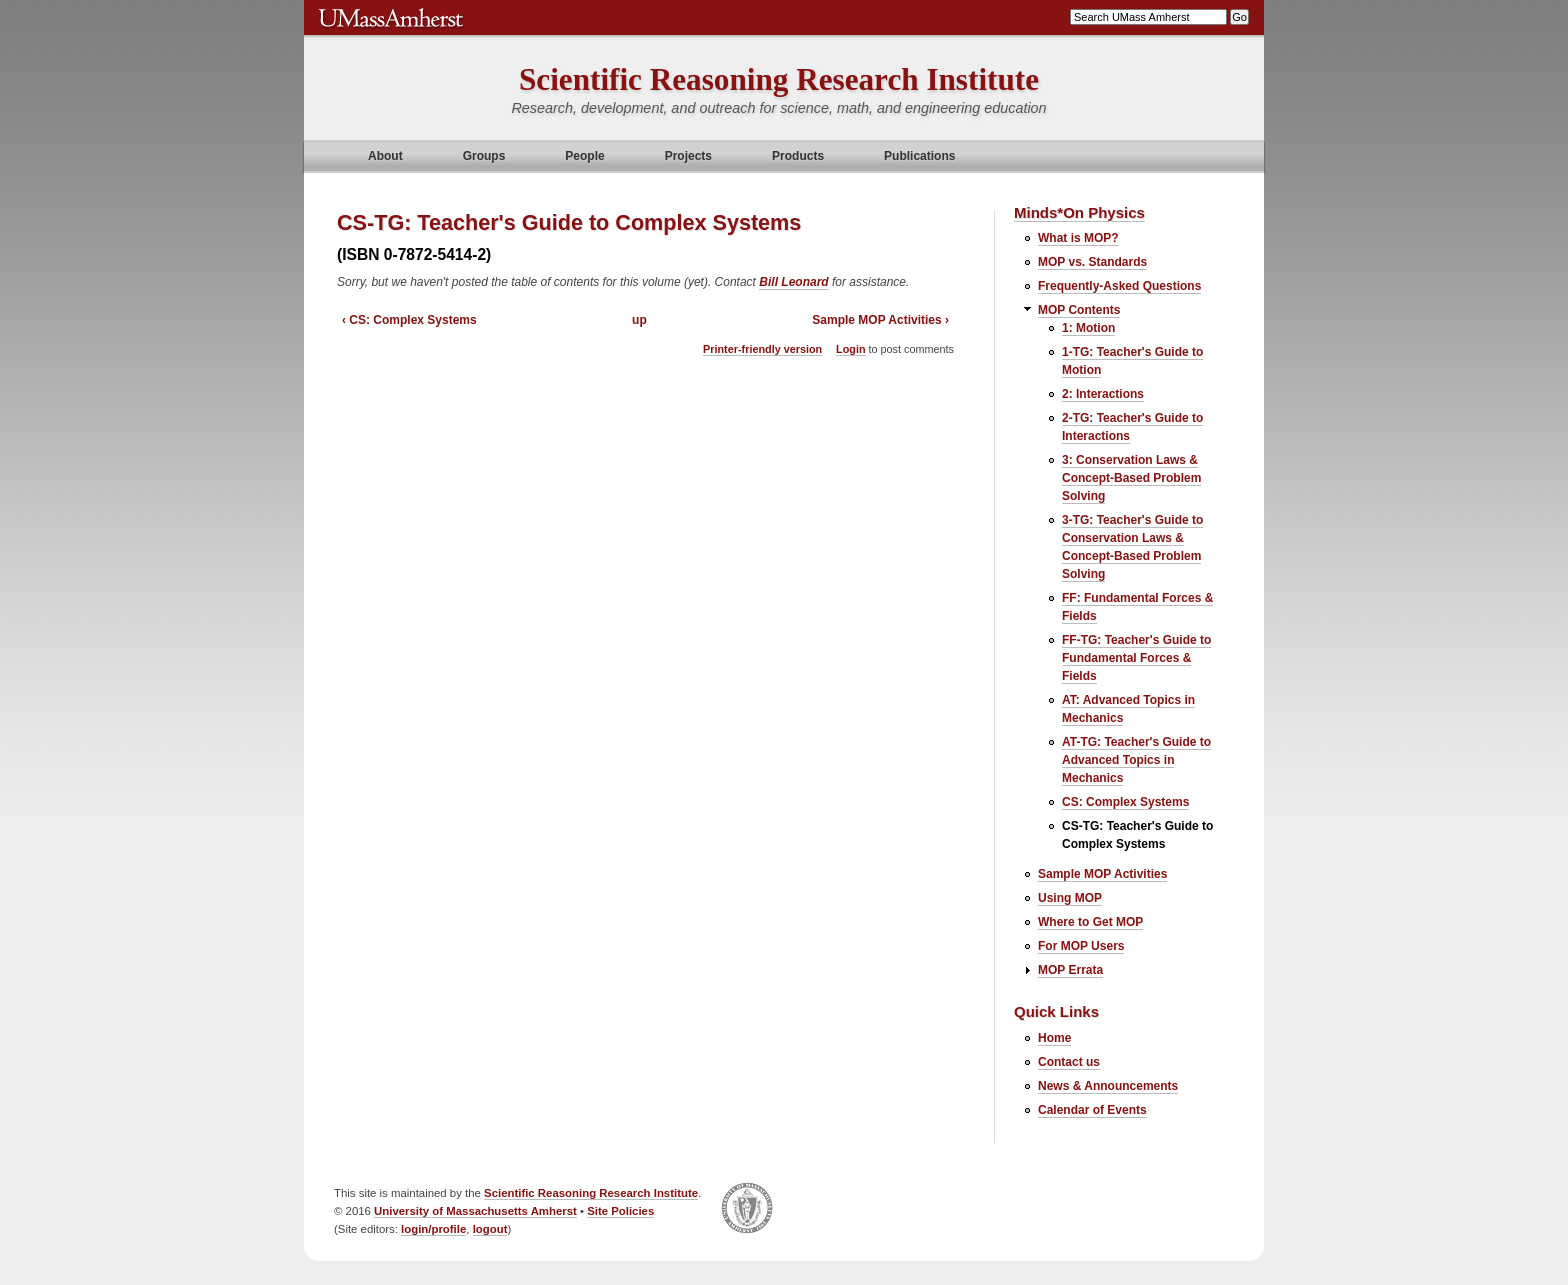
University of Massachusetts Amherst (475, 1211)
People (584, 156)
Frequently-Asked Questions (1119, 286)
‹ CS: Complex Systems (409, 320)
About (385, 156)
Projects (688, 156)
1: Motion (1088, 328)
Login (850, 349)
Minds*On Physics (1079, 212)
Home (1054, 1038)
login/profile (433, 1229)
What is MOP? (1078, 238)
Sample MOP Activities (1102, 874)
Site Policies (620, 1211)
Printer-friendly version (762, 349)
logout (490, 1229)
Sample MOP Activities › (880, 320)
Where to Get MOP (1090, 922)
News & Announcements (1108, 1086)
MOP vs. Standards (1092, 262)
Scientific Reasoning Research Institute (779, 79)
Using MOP (1070, 898)
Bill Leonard (793, 282)
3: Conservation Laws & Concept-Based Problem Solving (1131, 478)
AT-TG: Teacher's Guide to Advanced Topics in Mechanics (1136, 760)
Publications (919, 156)
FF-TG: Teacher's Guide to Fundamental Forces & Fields (1136, 658)
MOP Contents (1079, 310)
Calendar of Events (1092, 1110)
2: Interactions (1103, 394)
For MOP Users (1081, 946)
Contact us (1069, 1062)
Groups (484, 156)
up (639, 320)
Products (798, 156)
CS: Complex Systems (1125, 802)
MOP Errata (1070, 970)
